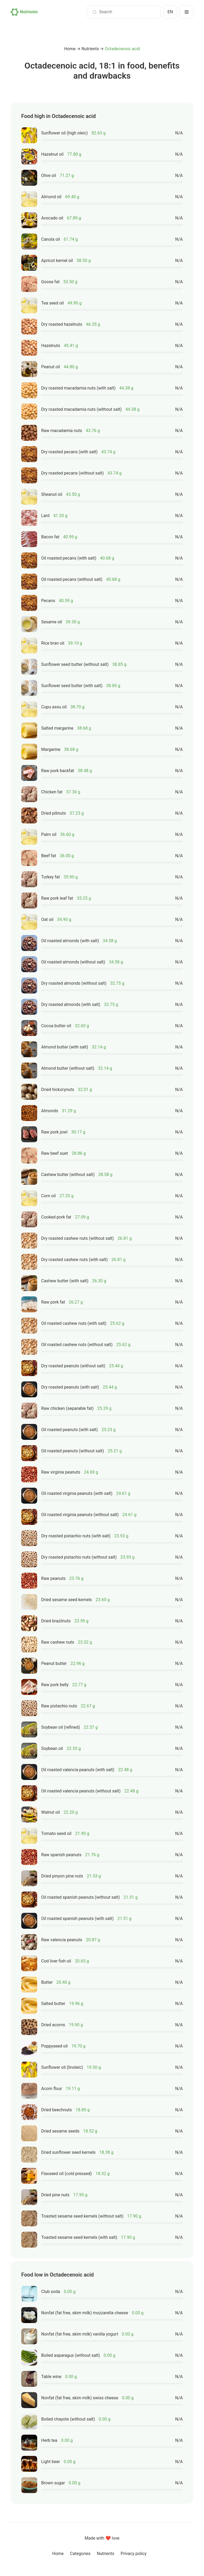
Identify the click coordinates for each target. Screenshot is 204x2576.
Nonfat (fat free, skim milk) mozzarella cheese (84, 2312)
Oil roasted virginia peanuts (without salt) (80, 1514)
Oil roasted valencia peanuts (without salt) (81, 1791)
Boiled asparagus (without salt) (70, 2355)
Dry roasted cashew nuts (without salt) (77, 1238)
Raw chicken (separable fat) (67, 1408)
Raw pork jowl (54, 1132)
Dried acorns (53, 2024)
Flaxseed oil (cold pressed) (66, 2173)
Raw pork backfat (57, 770)
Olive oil (48, 175)
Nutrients (90, 48)
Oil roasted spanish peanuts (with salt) (77, 1918)
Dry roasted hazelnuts (61, 324)
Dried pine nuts (55, 2194)
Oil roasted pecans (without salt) (72, 579)
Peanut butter (54, 1663)
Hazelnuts (50, 345)
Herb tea (49, 2440)
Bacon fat (50, 536)
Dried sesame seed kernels (66, 1599)
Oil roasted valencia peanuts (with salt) (77, 1769)
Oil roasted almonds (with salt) (70, 940)
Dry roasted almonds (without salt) (74, 983)
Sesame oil (51, 621)
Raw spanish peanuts (61, 1854)
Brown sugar (53, 2482)
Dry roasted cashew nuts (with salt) (74, 1259)
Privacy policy (134, 2553)
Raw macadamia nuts (61, 430)
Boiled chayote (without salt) (68, 2419)
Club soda (50, 2291)
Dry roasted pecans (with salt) (69, 451)
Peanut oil (50, 366)
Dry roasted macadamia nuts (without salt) (81, 409)
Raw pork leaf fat (57, 898)
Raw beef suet (54, 1153)
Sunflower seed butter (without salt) (75, 664)
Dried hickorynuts (57, 1089)
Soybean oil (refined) (60, 1727)
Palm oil (49, 834)
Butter (47, 1982)
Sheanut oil (51, 494)
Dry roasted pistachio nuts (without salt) (79, 1557)
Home (69, 48)
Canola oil (50, 239)
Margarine (50, 749)
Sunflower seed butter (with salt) (72, 685)
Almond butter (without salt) (67, 1068)
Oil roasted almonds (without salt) (73, 962)
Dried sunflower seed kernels (68, 2152)
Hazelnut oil (52, 154)
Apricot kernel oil (57, 260)
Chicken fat (51, 791)
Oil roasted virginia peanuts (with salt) (76, 1493)
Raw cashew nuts (57, 1642)
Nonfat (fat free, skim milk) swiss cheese (79, 2397)
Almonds (49, 1110)
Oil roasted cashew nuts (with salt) (74, 1323)
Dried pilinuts (53, 813)
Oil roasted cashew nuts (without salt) (77, 1344)
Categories (80, 2553)
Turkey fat (50, 876)
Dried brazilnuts (56, 1620)
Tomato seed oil (56, 1833)
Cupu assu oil (54, 706)
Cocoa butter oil (56, 1025)
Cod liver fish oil (56, 1961)
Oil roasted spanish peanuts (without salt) (80, 1897)
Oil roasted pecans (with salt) (68, 558)
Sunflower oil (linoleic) (62, 2067)
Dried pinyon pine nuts (62, 1876)
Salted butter (53, 2003)
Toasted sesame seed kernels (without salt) (82, 2216)
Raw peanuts (53, 1578)
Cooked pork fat (56, 1217)
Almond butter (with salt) (64, 1047)
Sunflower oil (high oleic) (64, 133)
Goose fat (50, 281)
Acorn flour (51, 2088)
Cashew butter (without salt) (68, 1174)
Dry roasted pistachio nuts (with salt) (75, 1535)
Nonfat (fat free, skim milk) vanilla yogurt (79, 2334)
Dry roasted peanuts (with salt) (70, 1387)
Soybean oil (52, 1748)
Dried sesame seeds (60, 2131)
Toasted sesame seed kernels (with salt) (79, 2237)
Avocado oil (52, 218)
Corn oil (48, 1195)
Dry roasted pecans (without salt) (72, 473)
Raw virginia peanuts (60, 1472)
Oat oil (47, 919)
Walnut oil (50, 1812)
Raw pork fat (53, 1302)
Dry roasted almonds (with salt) (70, 1004)
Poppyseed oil (54, 2046)
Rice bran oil (52, 643)
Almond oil (51, 196)
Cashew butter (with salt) (64, 1280)
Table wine (51, 2376)
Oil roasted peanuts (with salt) (69, 1429)
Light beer (50, 2461)
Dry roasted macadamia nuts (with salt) (78, 388)
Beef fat (48, 855)
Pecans (48, 600)
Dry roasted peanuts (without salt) (73, 1365)
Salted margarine (57, 728)
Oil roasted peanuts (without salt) (72, 1450)
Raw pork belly (55, 1684)
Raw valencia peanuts (61, 1939)
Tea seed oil (52, 303)
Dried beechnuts (56, 2109)
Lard (45, 515)
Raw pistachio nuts (59, 1705)
